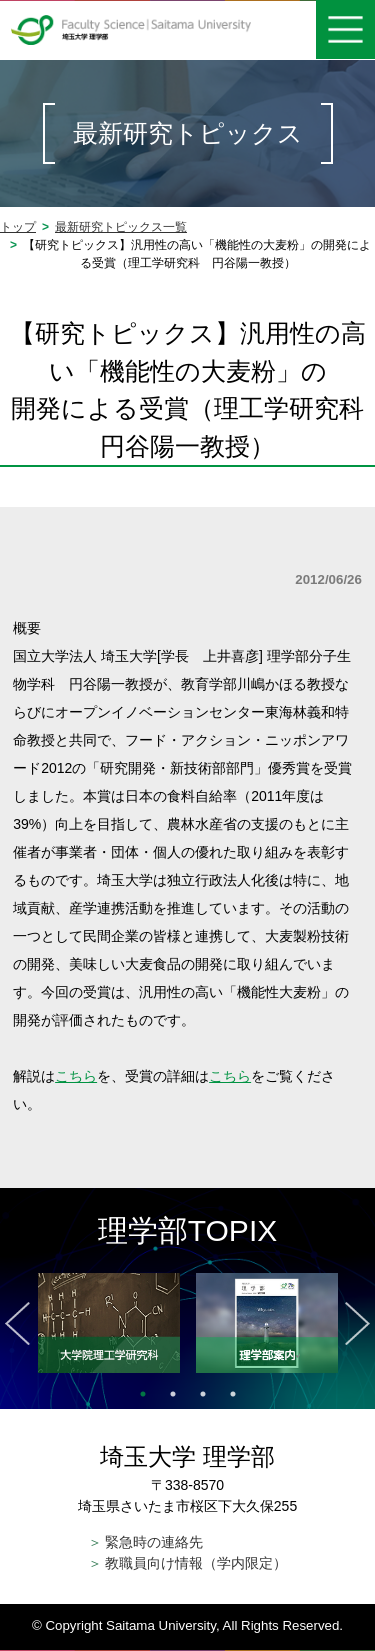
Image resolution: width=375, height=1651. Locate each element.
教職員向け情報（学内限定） (188, 1563)
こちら (76, 1076)
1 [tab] (143, 1394)
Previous (17, 1324)
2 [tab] (173, 1394)
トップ (18, 227)
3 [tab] (203, 1394)
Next (357, 1324)
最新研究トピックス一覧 (121, 227)
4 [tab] (233, 1394)
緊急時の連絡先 (146, 1542)
